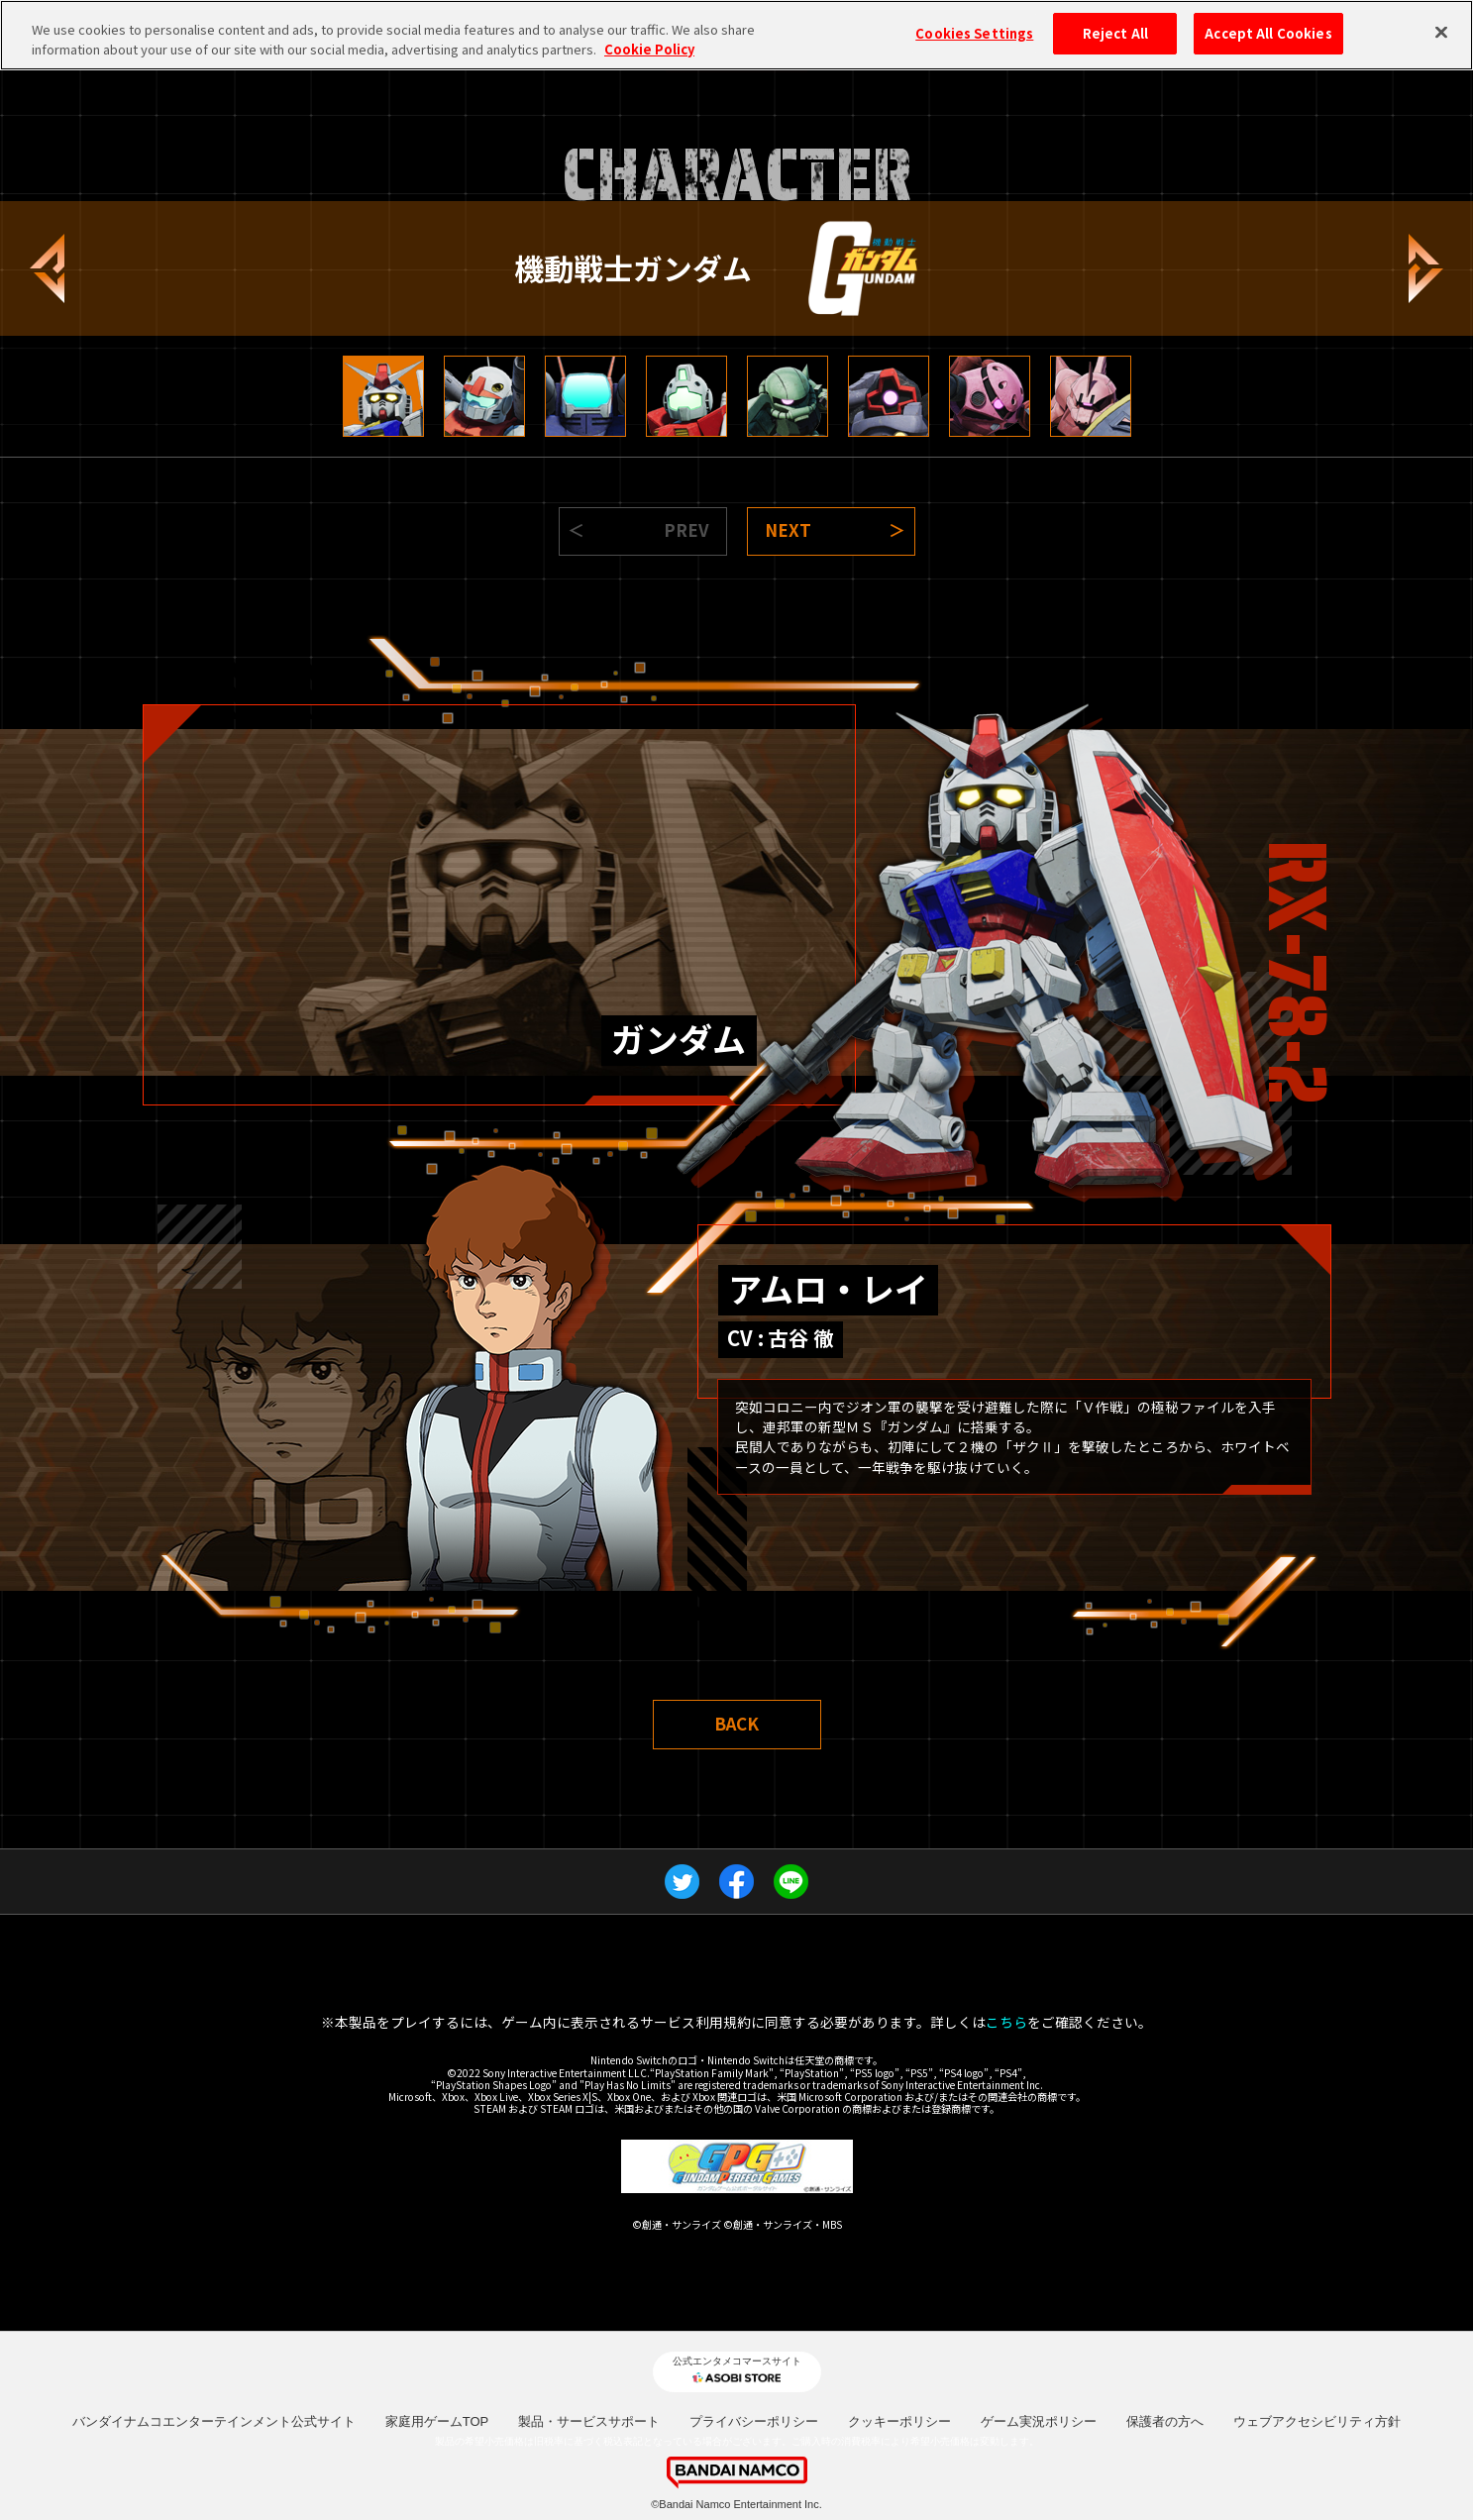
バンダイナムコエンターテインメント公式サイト (214, 2421)
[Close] (1441, 32)
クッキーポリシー (899, 2421)
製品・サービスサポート (589, 2421)
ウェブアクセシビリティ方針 (1317, 2421)
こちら (1006, 2022)
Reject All (1115, 33)
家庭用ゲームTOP (437, 2421)
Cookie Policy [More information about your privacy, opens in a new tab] (649, 49)
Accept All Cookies (1268, 33)
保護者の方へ (1165, 2421)
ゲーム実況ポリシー (1039, 2421)
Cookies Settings (974, 33)
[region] (736, 35)
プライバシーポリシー (753, 2421)
